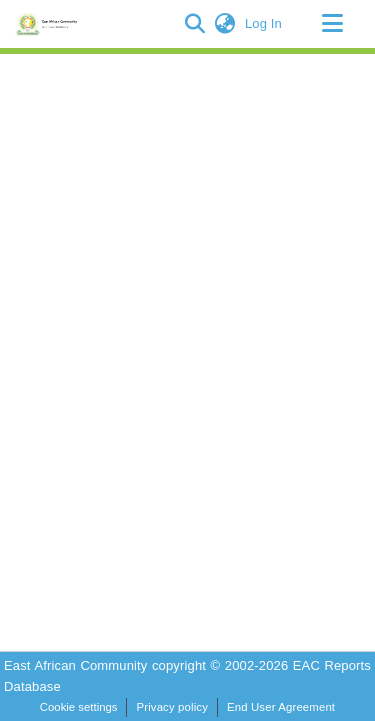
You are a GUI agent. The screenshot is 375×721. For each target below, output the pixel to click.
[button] (195, 24)
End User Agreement (281, 707)
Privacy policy (172, 707)
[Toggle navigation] (332, 24)
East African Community (78, 665)
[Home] (49, 24)
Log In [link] (264, 23)
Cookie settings (79, 707)
